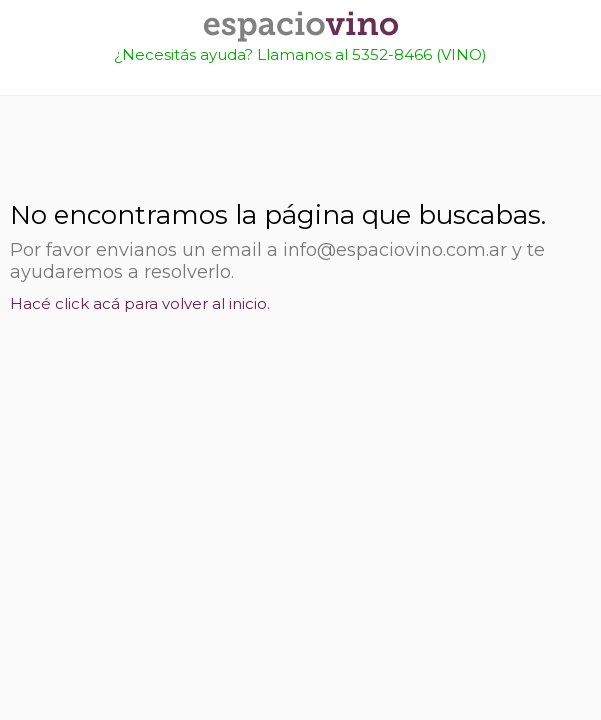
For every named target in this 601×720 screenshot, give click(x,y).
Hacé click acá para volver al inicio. (140, 303)
